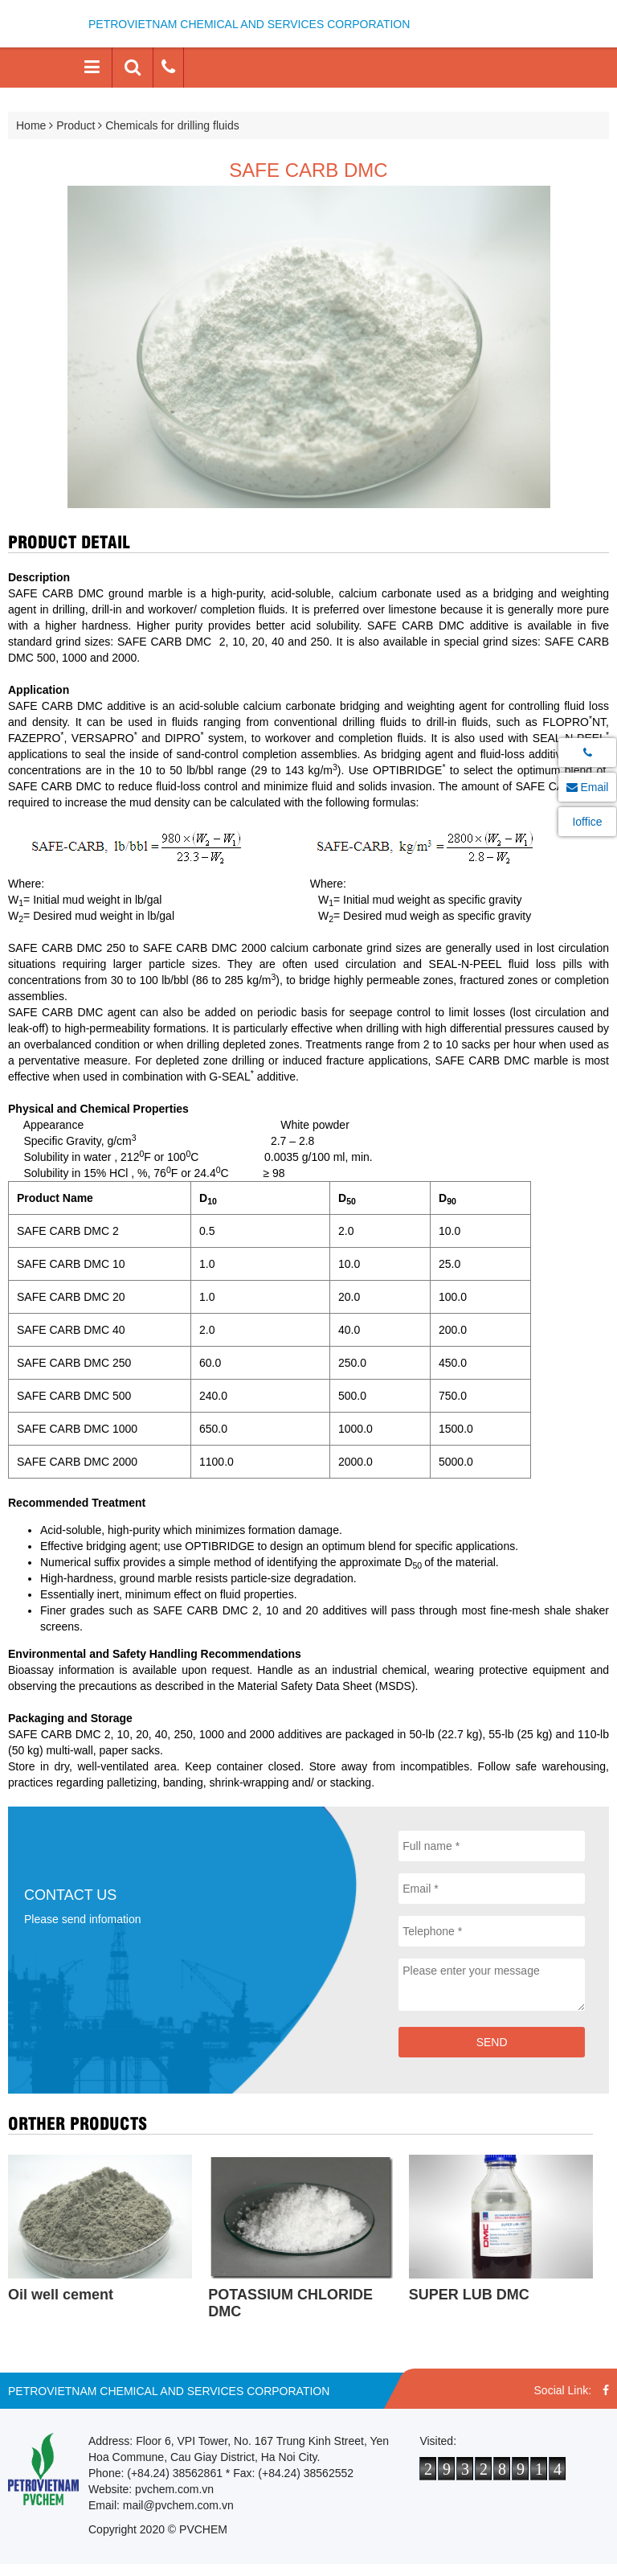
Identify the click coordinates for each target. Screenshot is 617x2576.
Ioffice (587, 821)
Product (75, 125)
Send (492, 2042)
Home (31, 125)
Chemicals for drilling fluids (172, 125)
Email (587, 787)
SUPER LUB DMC (469, 2295)
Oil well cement (60, 2295)
